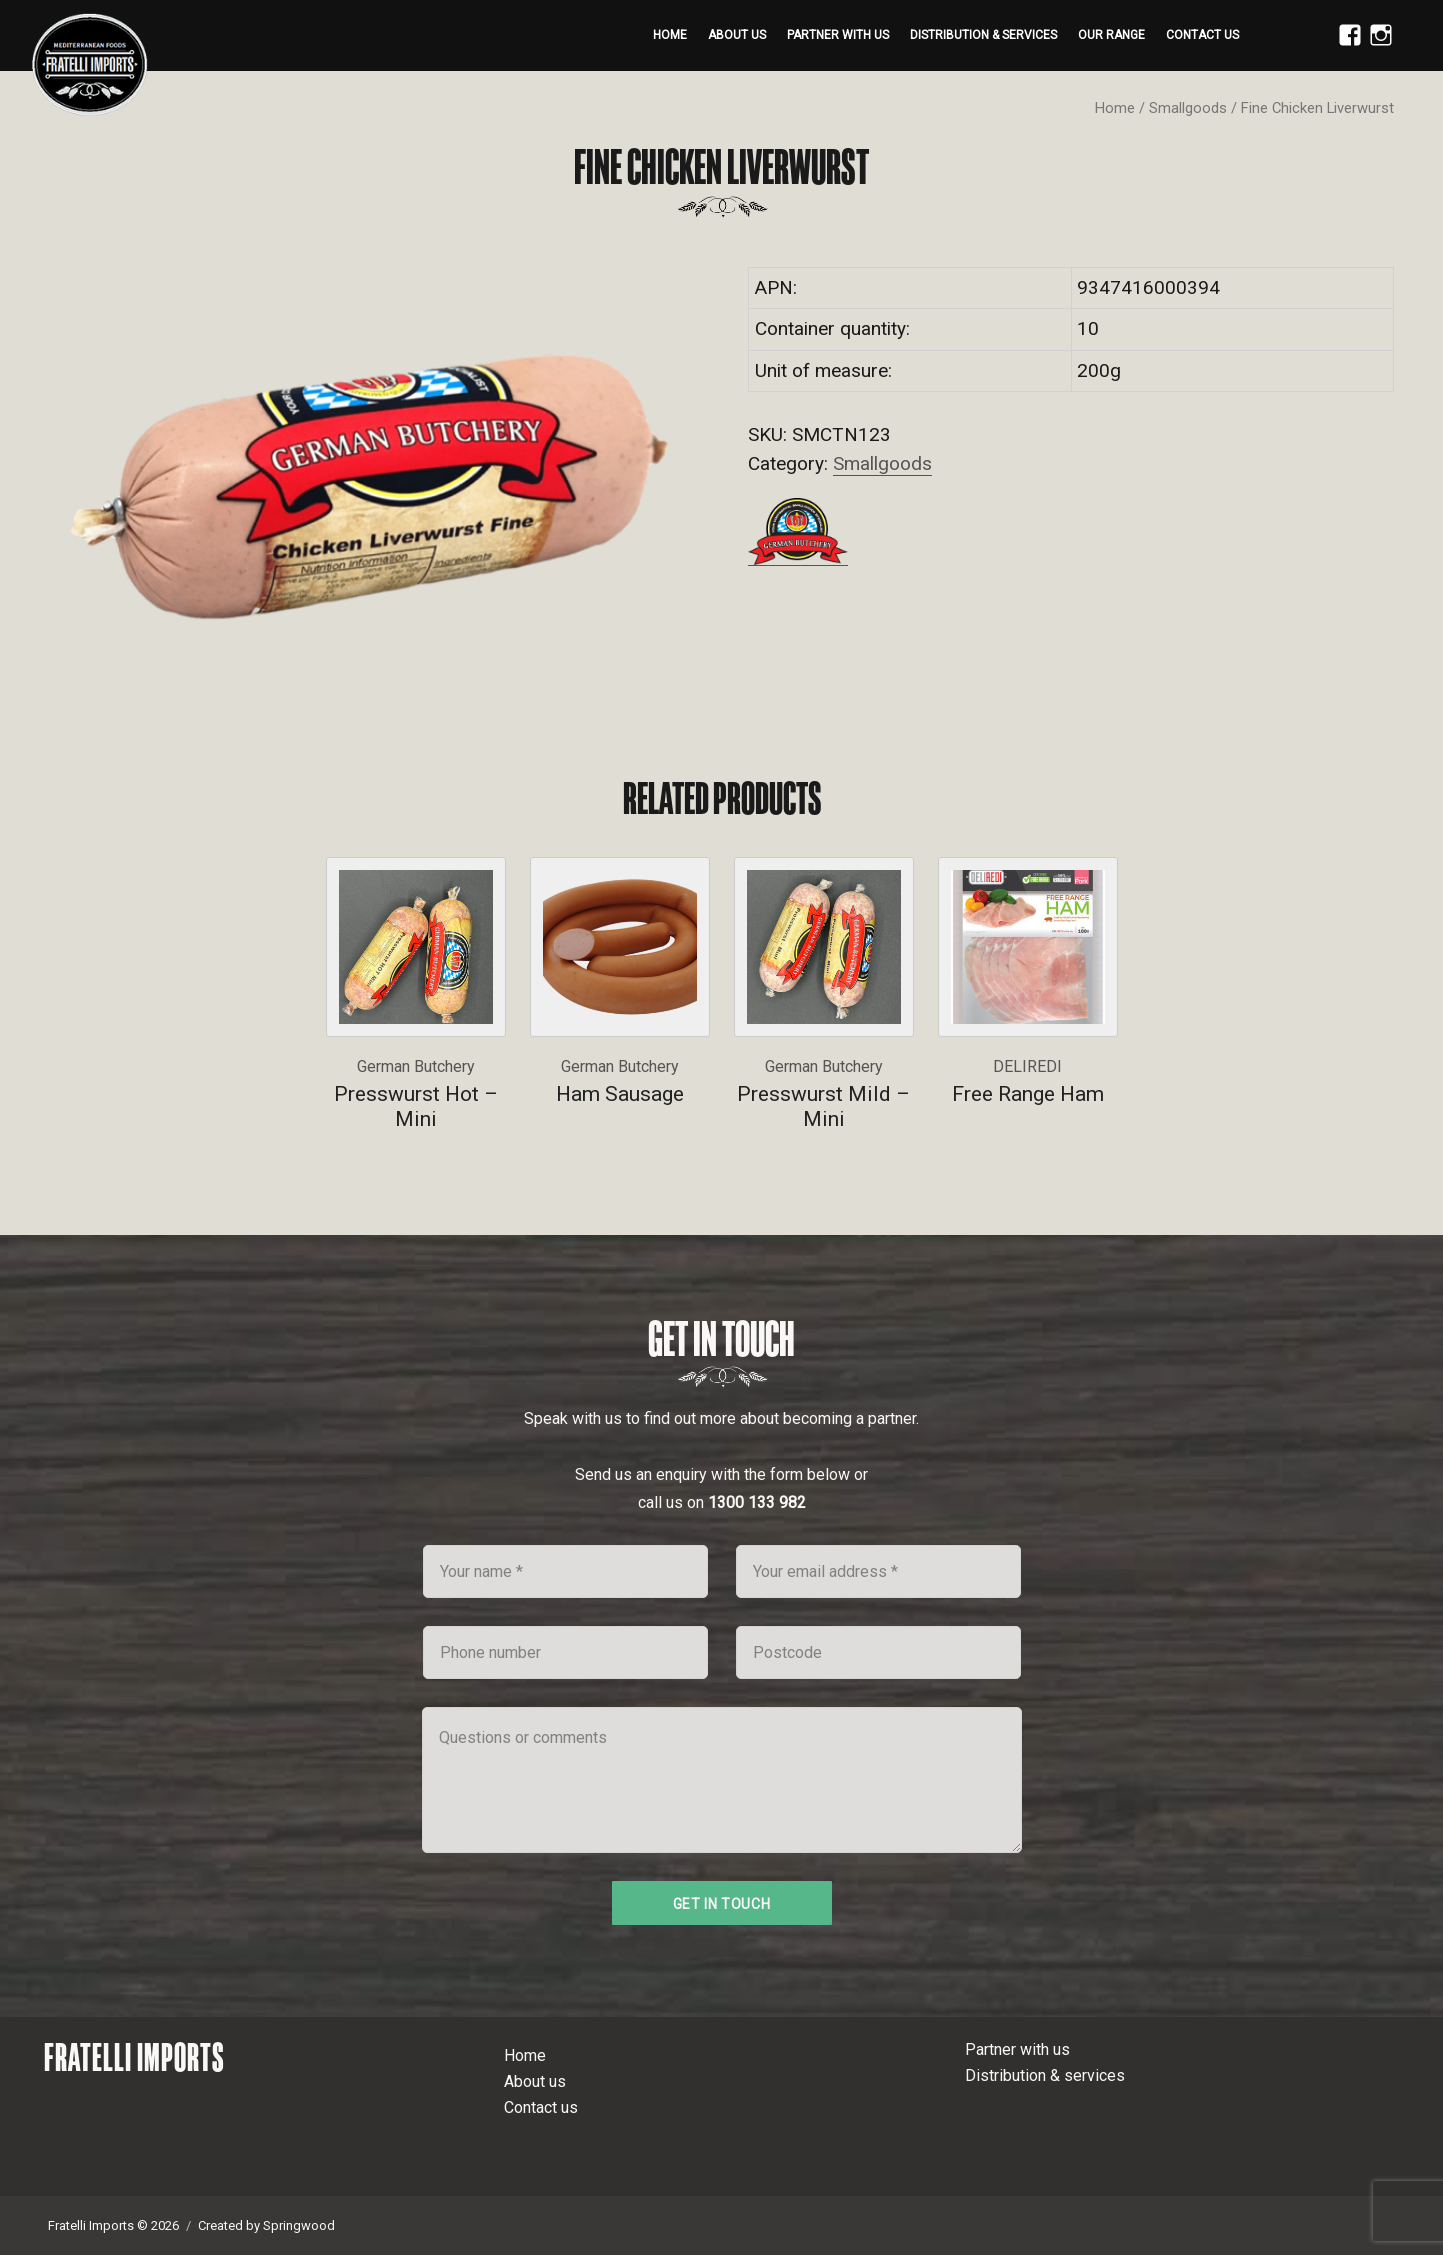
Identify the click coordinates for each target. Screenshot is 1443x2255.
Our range (1111, 35)
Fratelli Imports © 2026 (113, 2225)
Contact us (1202, 35)
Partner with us (838, 35)
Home (670, 35)
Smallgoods (1188, 108)
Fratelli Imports (134, 2057)
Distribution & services (983, 35)
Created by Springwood (266, 2225)
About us (737, 35)
